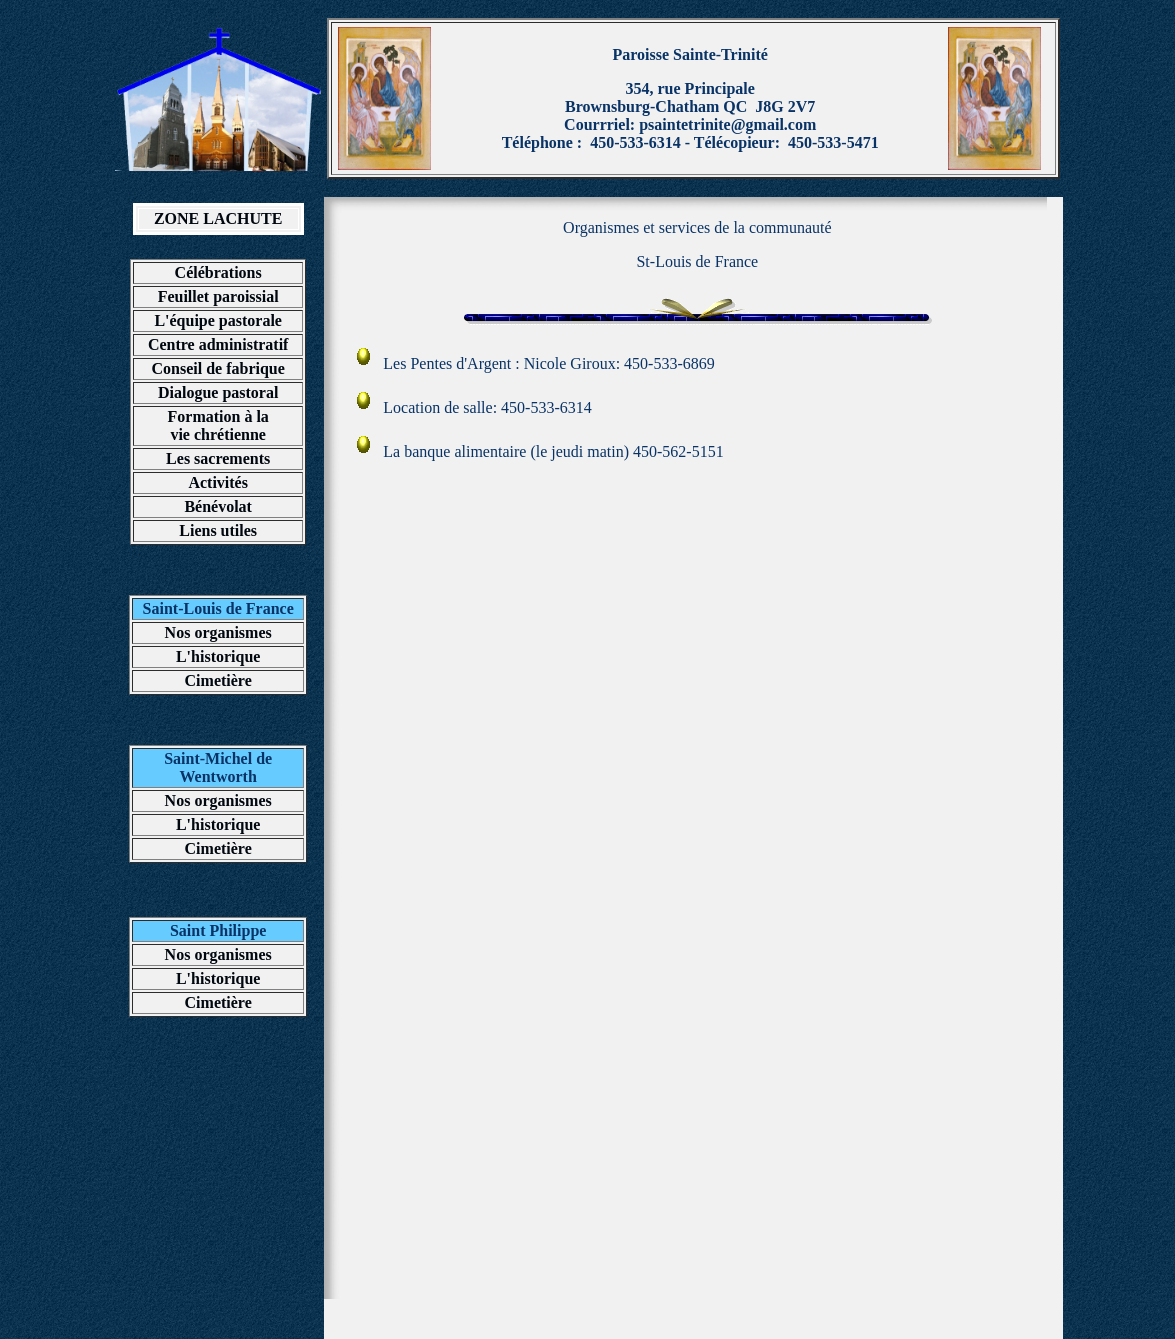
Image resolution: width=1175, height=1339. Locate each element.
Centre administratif (218, 344)
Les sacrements (218, 458)
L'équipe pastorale (218, 320)
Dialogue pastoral (218, 392)
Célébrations (218, 272)
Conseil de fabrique (218, 368)
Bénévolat (218, 506)
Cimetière (218, 680)
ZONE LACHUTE (218, 218)
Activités (218, 482)
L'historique (218, 656)
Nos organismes (218, 632)
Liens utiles (218, 530)
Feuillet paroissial (218, 296)
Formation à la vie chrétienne (218, 425)
